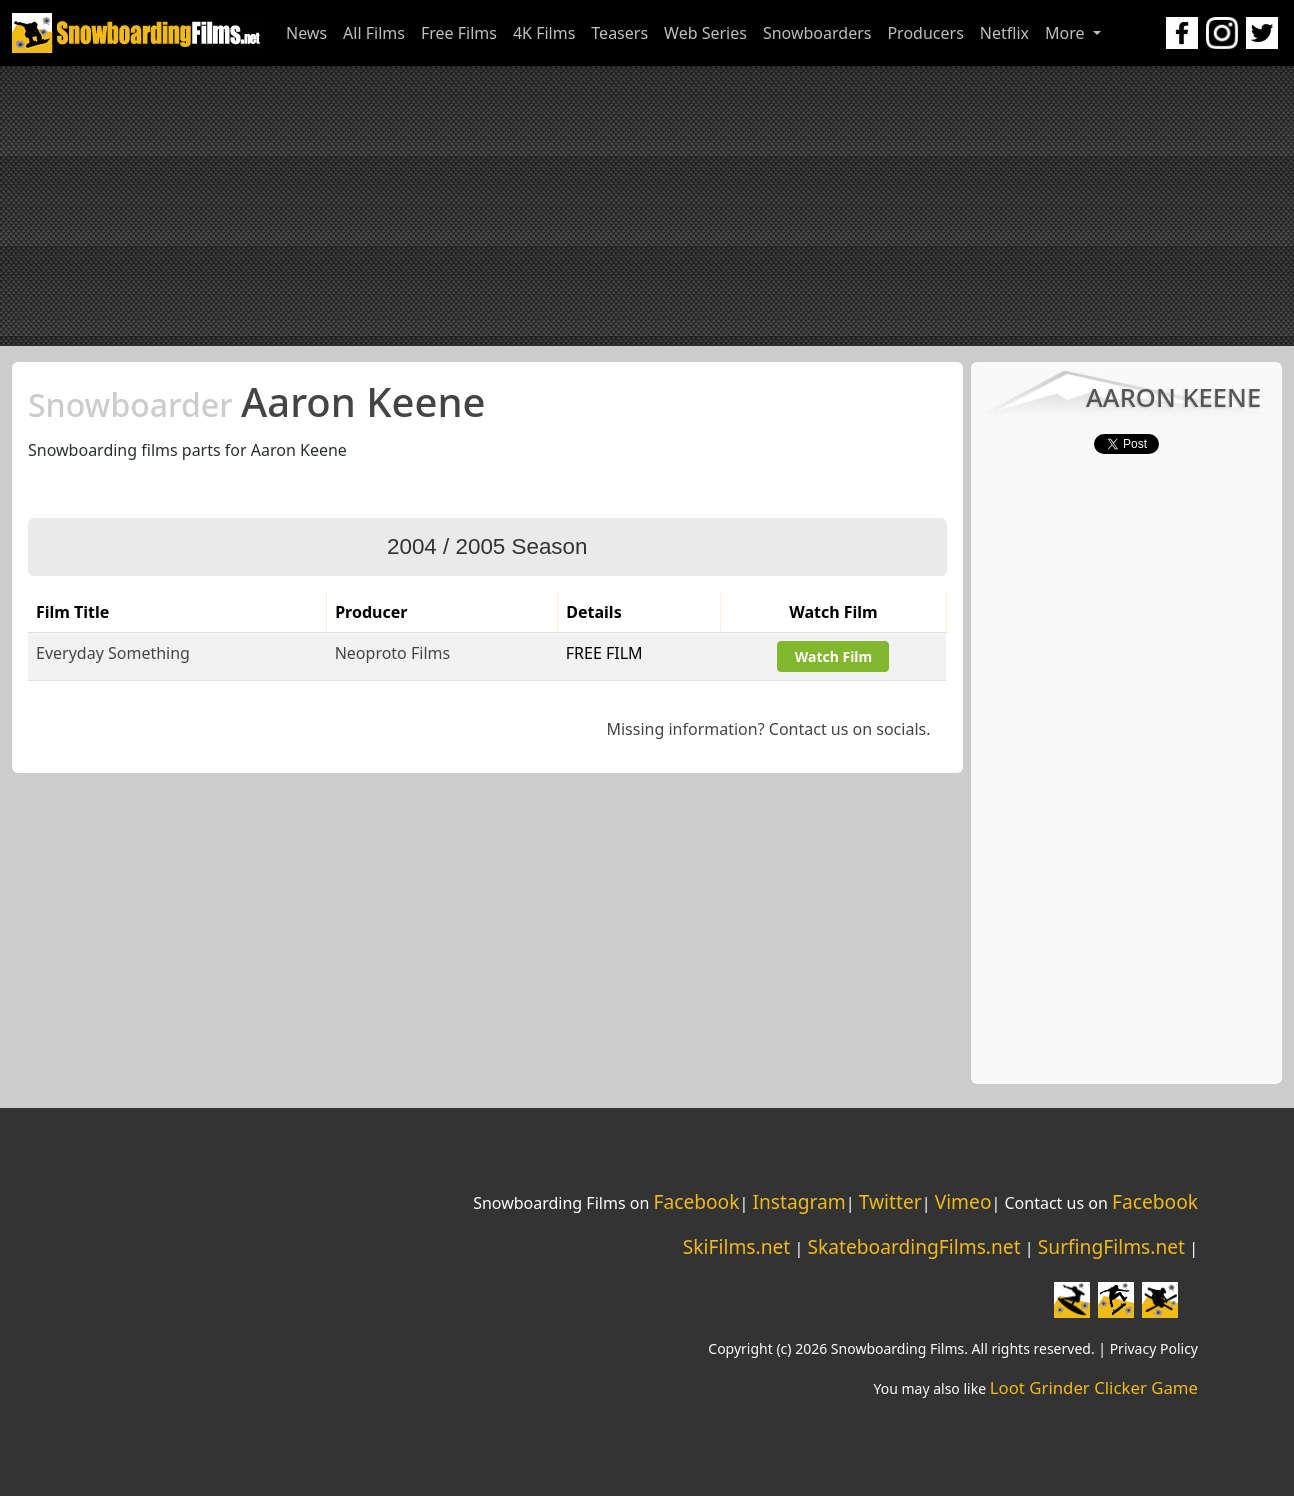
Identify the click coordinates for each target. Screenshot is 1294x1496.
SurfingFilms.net (1111, 1246)
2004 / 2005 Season (487, 546)
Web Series (705, 33)
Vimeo (963, 1201)
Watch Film (833, 656)
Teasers (619, 33)
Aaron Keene (256, 401)
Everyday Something (113, 653)
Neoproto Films (392, 653)
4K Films (544, 33)
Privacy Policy (1154, 1348)
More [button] (1067, 33)
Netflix (1004, 33)
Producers (925, 33)
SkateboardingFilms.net (913, 1246)
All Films (374, 33)
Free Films (459, 33)
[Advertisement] (647, 206)
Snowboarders (817, 33)
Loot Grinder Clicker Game (1094, 1387)
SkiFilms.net (736, 1246)
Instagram (798, 1201)
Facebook (696, 1201)
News (306, 33)
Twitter (890, 1201)
